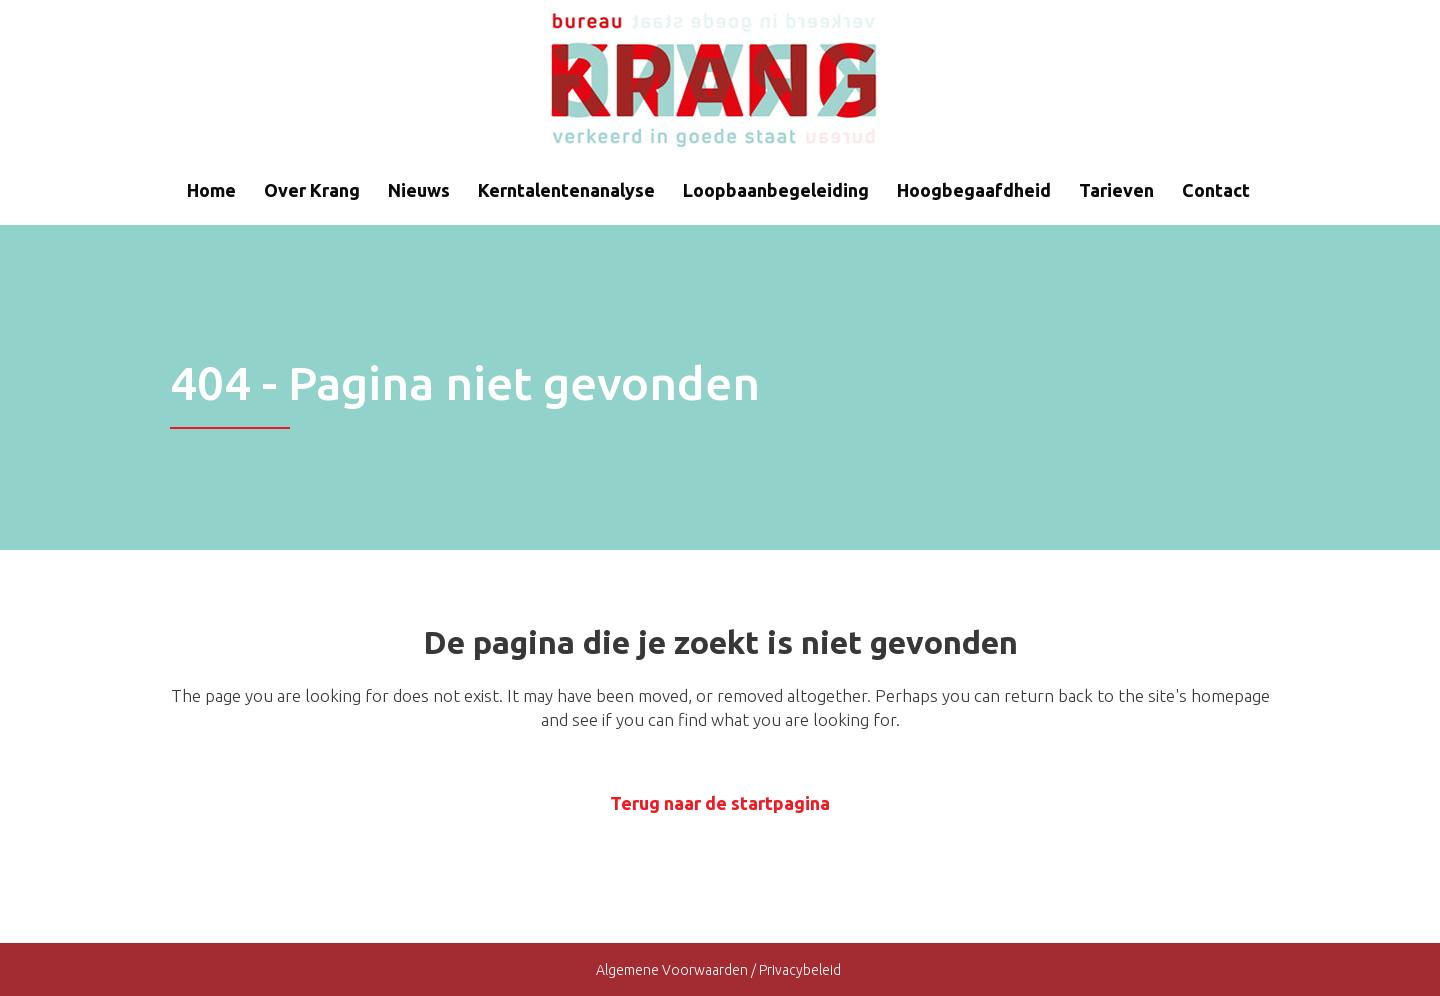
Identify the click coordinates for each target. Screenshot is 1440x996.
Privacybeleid (801, 970)
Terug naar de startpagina (720, 803)
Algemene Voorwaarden (672, 970)
